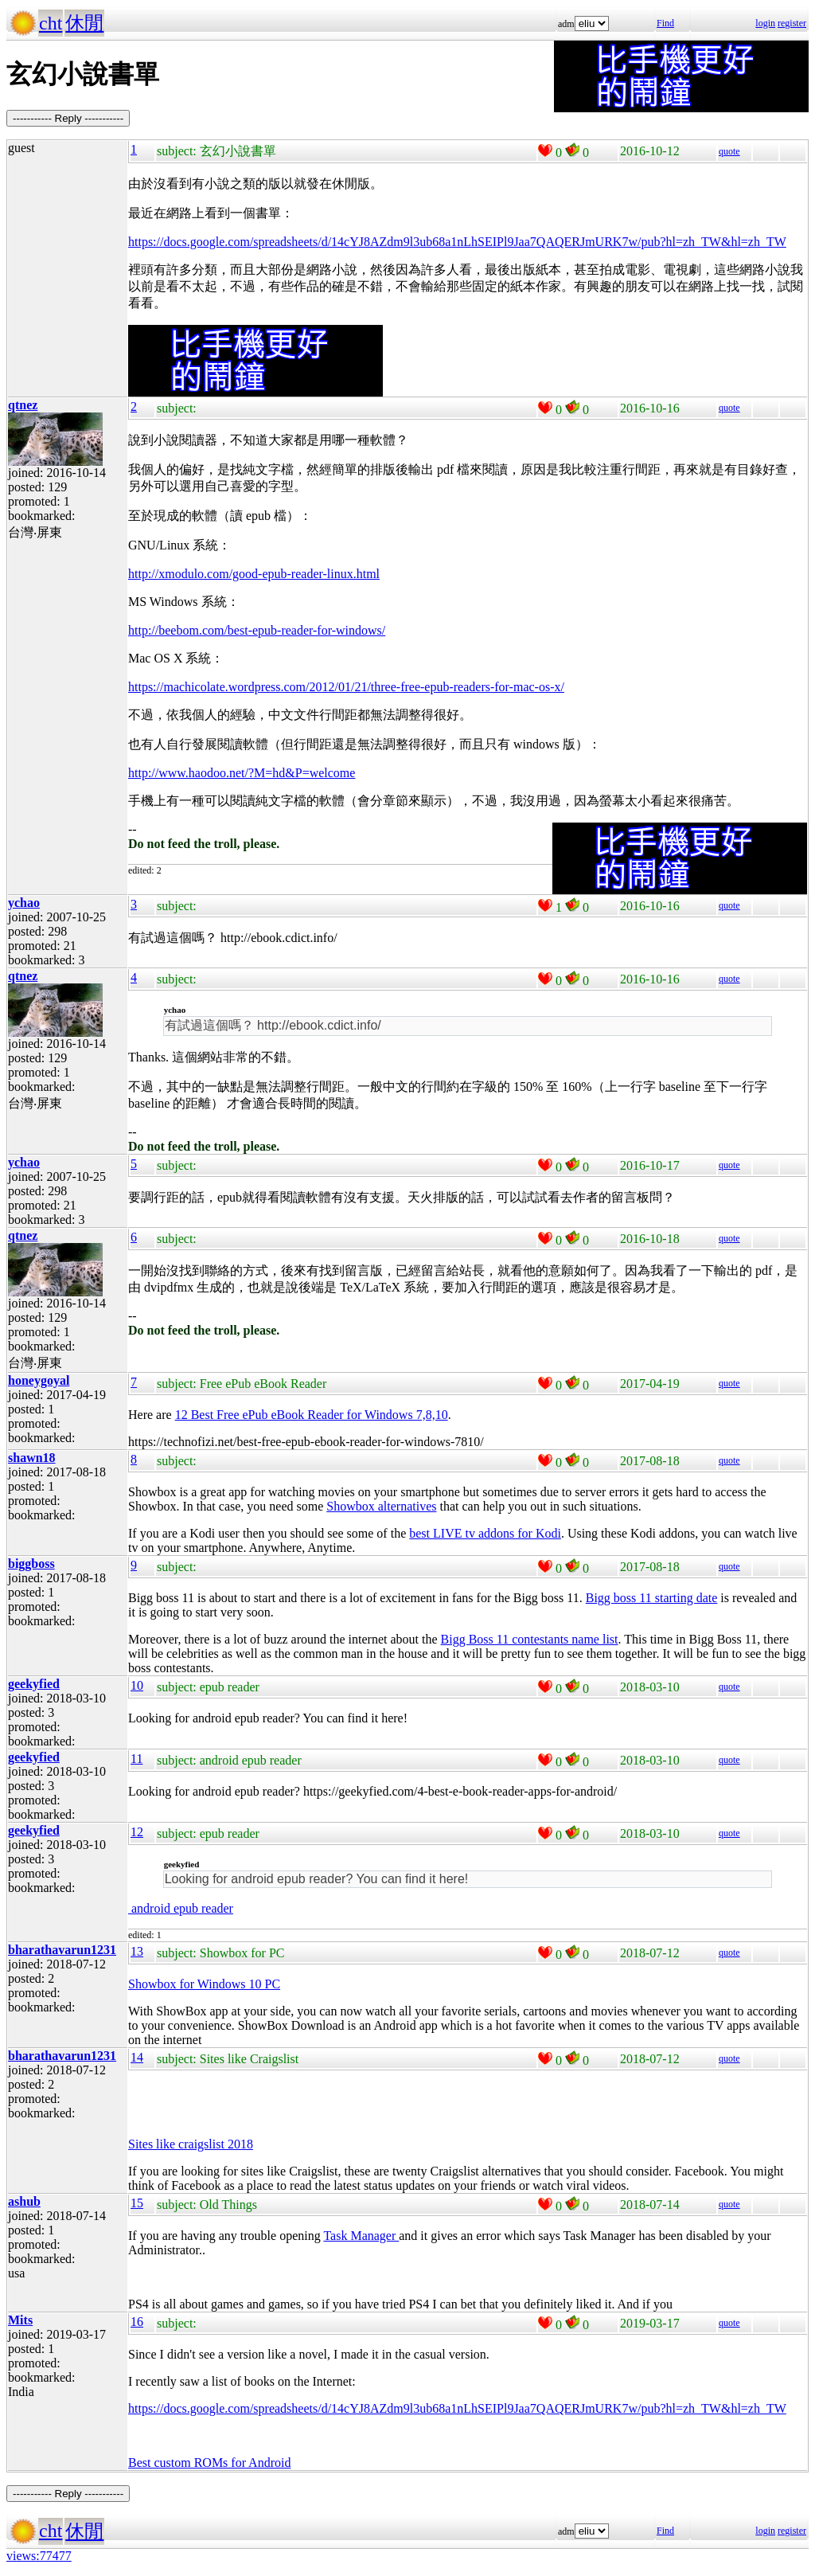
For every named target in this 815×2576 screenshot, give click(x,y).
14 (137, 2057)
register (792, 23)
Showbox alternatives (381, 1506)
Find (665, 23)
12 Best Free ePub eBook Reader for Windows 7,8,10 (311, 1414)
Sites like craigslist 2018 (190, 2144)
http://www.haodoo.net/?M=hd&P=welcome (241, 773)
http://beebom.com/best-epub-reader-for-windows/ (256, 630)
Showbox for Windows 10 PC (204, 1984)
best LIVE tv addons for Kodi (485, 1533)
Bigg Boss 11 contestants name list (529, 1639)
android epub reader (180, 1908)
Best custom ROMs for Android (209, 2462)
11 (136, 1758)
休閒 (84, 23)
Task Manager (361, 2235)
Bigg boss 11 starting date (652, 1598)
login (765, 23)
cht (50, 23)
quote (729, 151)
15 (137, 2203)
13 (137, 1951)
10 (137, 1685)
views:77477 (39, 2555)
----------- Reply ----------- (68, 118)
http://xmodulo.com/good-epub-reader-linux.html (254, 573)
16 (137, 2321)
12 (137, 1832)
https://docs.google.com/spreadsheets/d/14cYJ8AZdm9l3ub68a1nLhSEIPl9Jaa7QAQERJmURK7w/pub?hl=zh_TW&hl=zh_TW (457, 241)
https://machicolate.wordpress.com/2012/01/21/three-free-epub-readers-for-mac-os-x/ (346, 687)
